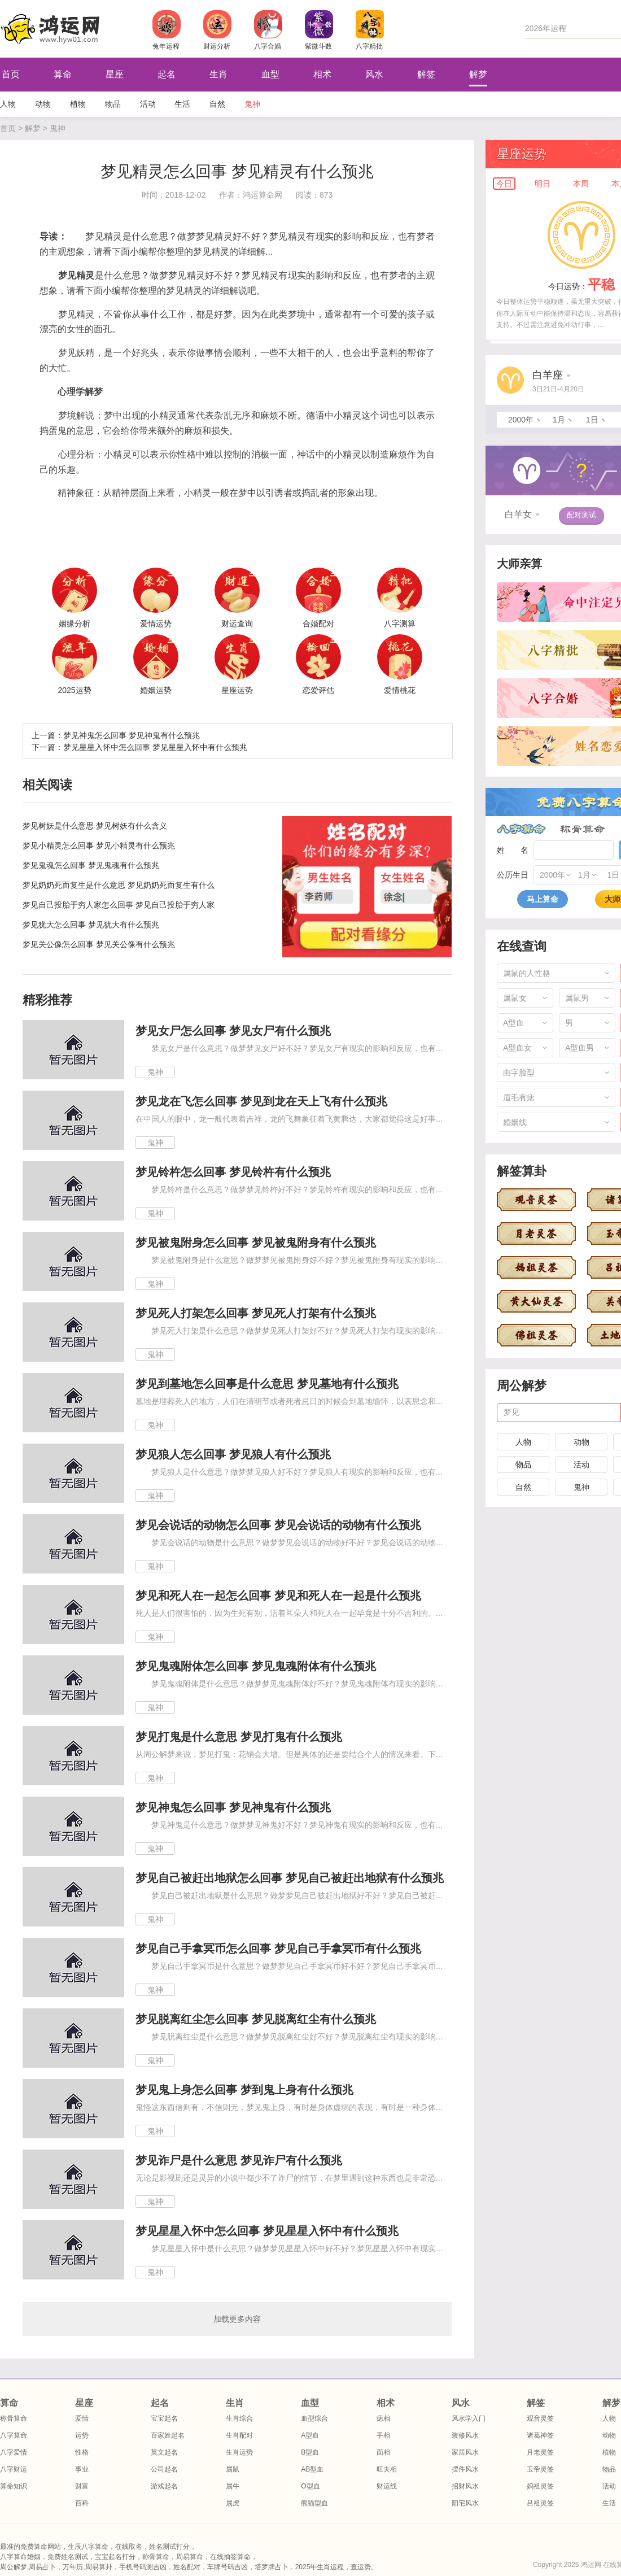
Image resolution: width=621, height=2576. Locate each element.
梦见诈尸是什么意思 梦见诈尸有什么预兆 (238, 2160)
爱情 (82, 2418)
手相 (383, 2435)
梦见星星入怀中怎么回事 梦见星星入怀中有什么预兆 (155, 747)
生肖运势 (239, 2452)
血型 (270, 74)
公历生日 (512, 874)
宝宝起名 (164, 2418)
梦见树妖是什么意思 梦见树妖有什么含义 (95, 825)
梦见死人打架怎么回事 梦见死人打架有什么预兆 (255, 1313)
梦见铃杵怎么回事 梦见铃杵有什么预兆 (233, 1172)
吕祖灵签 (540, 2503)
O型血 (310, 2486)
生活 (182, 103)
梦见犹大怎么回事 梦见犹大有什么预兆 (91, 924)
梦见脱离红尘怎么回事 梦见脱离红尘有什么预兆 (255, 2019)
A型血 (310, 2435)
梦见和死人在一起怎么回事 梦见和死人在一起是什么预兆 (278, 1595)
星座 (115, 74)
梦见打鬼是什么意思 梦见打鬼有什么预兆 (238, 1737)
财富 (82, 2486)
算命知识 (13, 2486)
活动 (148, 103)
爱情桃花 (400, 690)
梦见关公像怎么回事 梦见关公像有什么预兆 (99, 944)
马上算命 (542, 899)
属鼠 (232, 2469)
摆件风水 (465, 2469)
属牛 (232, 2486)
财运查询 (237, 623)
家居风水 (465, 2452)
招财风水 (465, 2486)
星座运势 (237, 690)
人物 (8, 103)
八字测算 (400, 623)
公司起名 (164, 2469)
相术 (322, 74)
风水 (374, 74)
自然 (217, 103)
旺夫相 (387, 2469)
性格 (82, 2452)
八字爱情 (13, 2452)
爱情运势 (156, 623)
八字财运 (13, 2469)
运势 (82, 2435)
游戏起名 (164, 2486)
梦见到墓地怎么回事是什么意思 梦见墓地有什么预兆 (267, 1384)
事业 (82, 2469)
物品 (113, 103)
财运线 (387, 2486)
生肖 (218, 74)
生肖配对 (239, 2435)
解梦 (478, 74)
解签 (426, 74)
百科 (82, 2503)
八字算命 (521, 829)
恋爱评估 (318, 690)
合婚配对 (318, 623)
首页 (8, 128)
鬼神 (252, 103)
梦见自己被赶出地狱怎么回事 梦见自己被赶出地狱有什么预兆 (289, 1878)
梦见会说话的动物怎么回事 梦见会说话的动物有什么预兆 (278, 1525)
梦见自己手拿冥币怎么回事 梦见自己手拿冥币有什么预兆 (278, 1948)
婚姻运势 (156, 690)
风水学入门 (469, 2418)
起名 (167, 74)
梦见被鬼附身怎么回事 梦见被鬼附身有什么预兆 (255, 1242)
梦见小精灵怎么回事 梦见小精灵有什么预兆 (99, 845)
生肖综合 (239, 2418)
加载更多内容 (237, 2319)
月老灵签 (540, 2452)
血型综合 (314, 2418)
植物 (78, 103)
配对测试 (581, 515)
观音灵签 (540, 2418)
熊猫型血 (314, 2503)
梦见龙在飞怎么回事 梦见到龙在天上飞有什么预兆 (261, 1101)
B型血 (310, 2452)
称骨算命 (582, 829)
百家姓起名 (168, 2435)
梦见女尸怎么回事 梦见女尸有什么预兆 (233, 1031)
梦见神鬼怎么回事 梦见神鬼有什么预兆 (131, 735)
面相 (383, 2452)
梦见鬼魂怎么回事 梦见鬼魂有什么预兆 (91, 865)
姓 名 (512, 850)
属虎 (232, 2503)
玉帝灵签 (540, 2469)
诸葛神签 (540, 2435)
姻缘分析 (74, 623)
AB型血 (312, 2469)
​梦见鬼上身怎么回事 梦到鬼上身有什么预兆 (244, 2090)
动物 (43, 103)
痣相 (383, 2418)
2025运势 (74, 690)
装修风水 (465, 2435)
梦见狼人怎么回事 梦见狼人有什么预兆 (233, 1454)
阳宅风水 (465, 2503)
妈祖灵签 (540, 2486)
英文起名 (164, 2452)
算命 (63, 74)
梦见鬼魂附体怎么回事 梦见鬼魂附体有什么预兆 (255, 1666)
